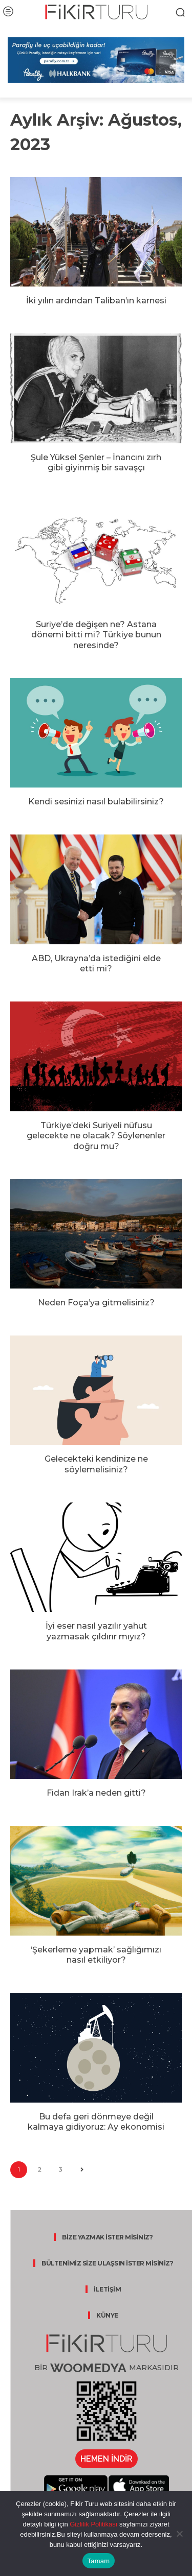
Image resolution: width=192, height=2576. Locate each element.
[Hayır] (179, 2534)
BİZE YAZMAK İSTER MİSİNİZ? (107, 2237)
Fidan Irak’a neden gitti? (96, 1793)
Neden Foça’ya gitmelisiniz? (96, 1302)
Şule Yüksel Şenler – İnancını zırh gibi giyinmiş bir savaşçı (96, 462)
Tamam (99, 2561)
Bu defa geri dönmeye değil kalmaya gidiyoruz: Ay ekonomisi (96, 2122)
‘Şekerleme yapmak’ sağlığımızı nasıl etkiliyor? (96, 1955)
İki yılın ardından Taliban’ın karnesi (96, 300)
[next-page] (81, 2169)
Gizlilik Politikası (93, 2524)
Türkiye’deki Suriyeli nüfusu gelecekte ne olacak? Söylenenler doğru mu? (96, 1136)
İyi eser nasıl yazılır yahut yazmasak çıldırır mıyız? (96, 1631)
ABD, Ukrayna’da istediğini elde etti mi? (96, 963)
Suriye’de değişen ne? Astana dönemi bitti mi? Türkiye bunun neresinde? (96, 635)
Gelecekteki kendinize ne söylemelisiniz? (96, 1464)
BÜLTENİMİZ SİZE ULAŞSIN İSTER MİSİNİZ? (107, 2263)
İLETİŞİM (107, 2289)
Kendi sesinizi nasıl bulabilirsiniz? (96, 801)
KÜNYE (107, 2315)
